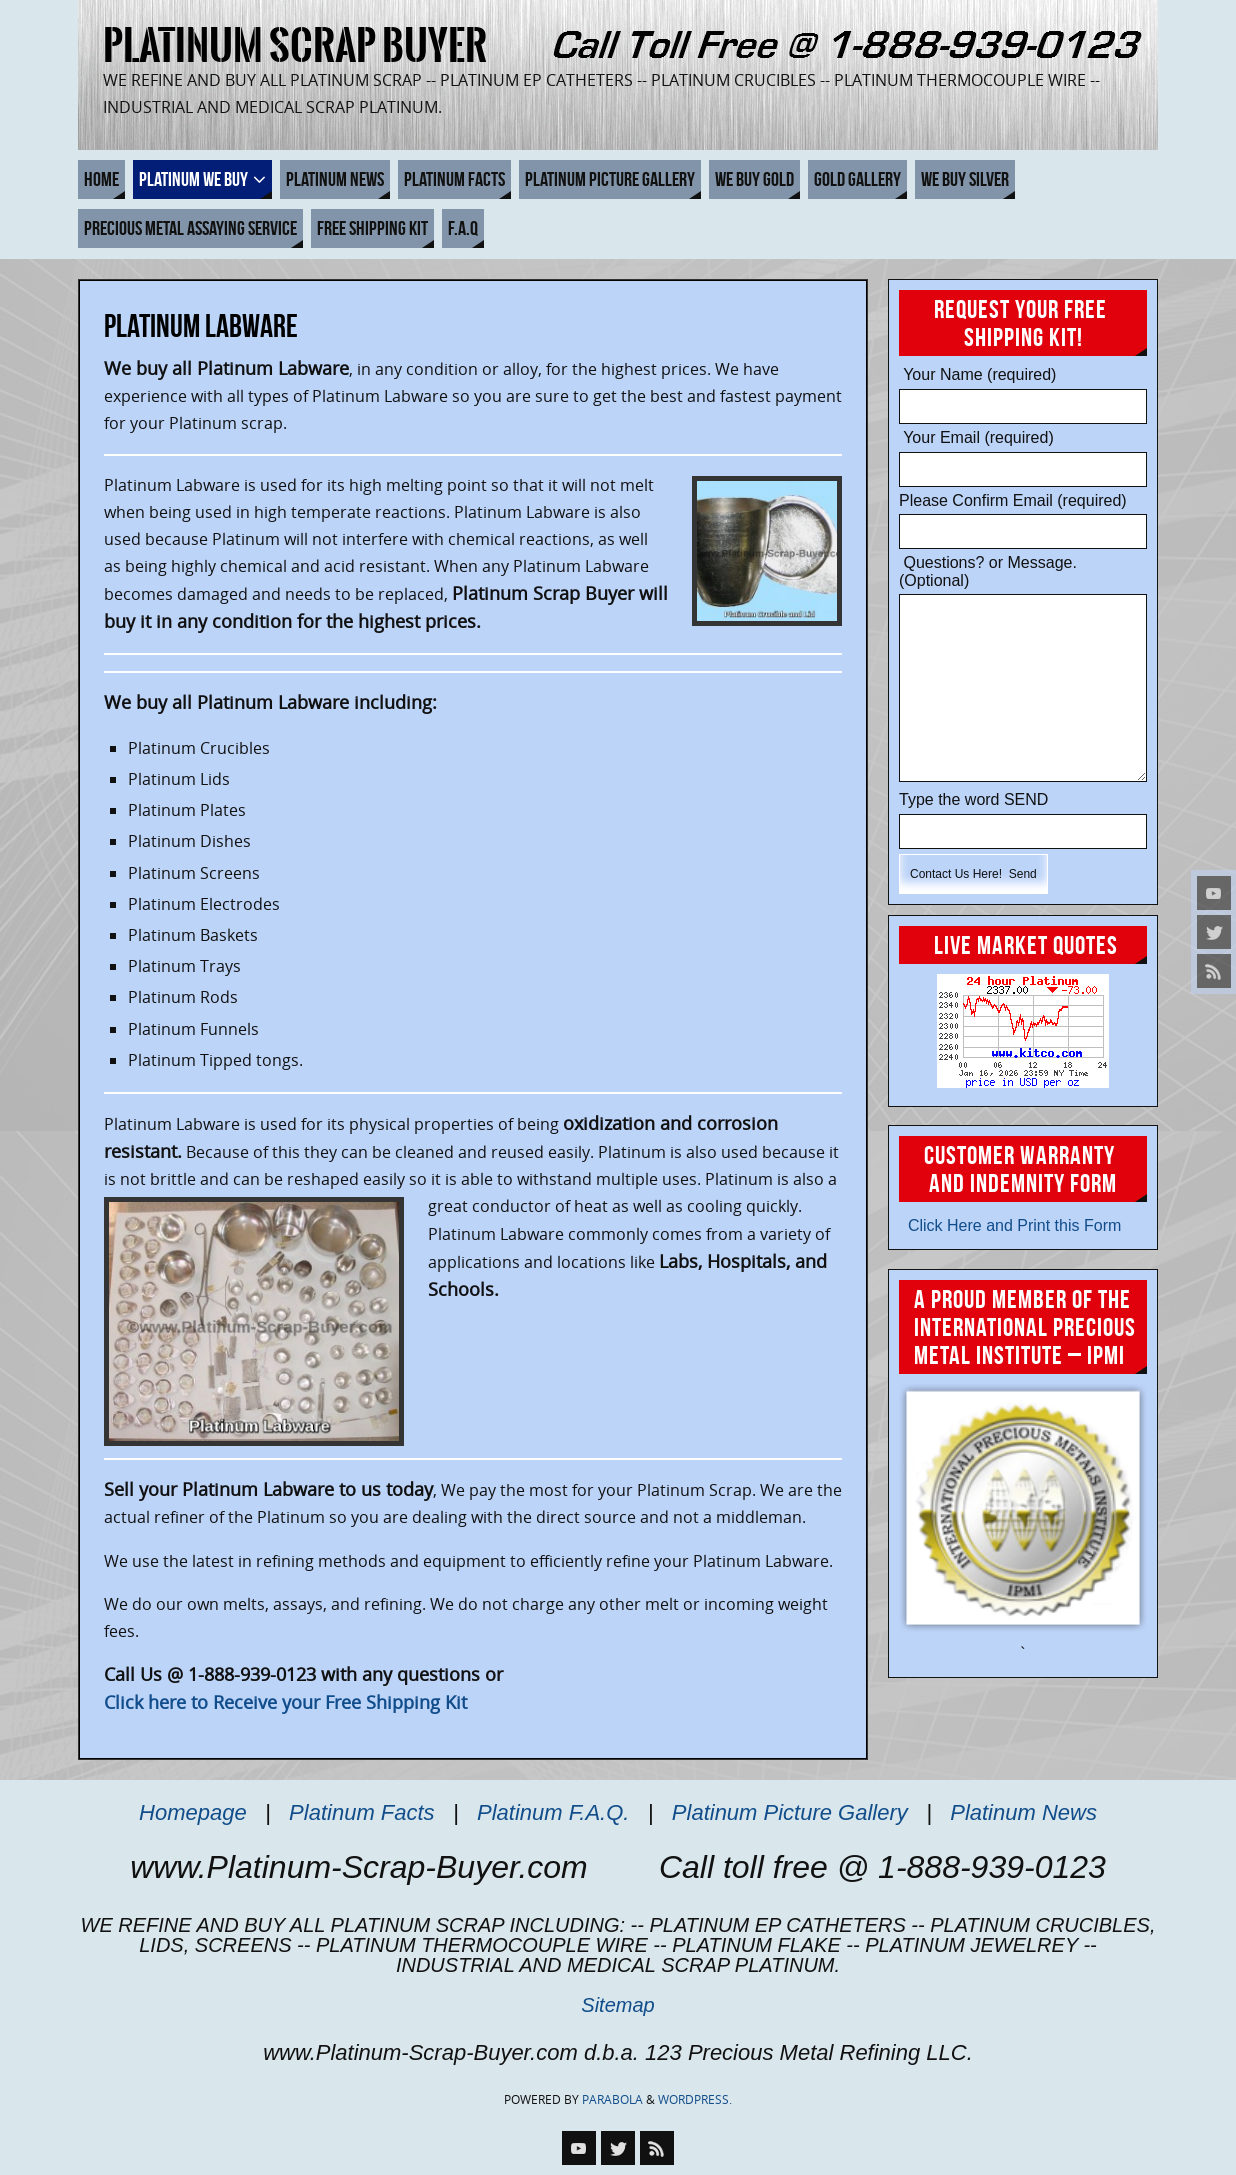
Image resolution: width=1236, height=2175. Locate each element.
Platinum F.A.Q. (553, 1812)
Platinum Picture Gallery (790, 1812)
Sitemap (617, 2005)
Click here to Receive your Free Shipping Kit (285, 1702)
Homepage (193, 1812)
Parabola (612, 2099)
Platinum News (1023, 1812)
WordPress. (695, 2099)
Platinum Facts (362, 1812)
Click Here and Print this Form (1010, 1225)
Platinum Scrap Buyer (295, 46)
